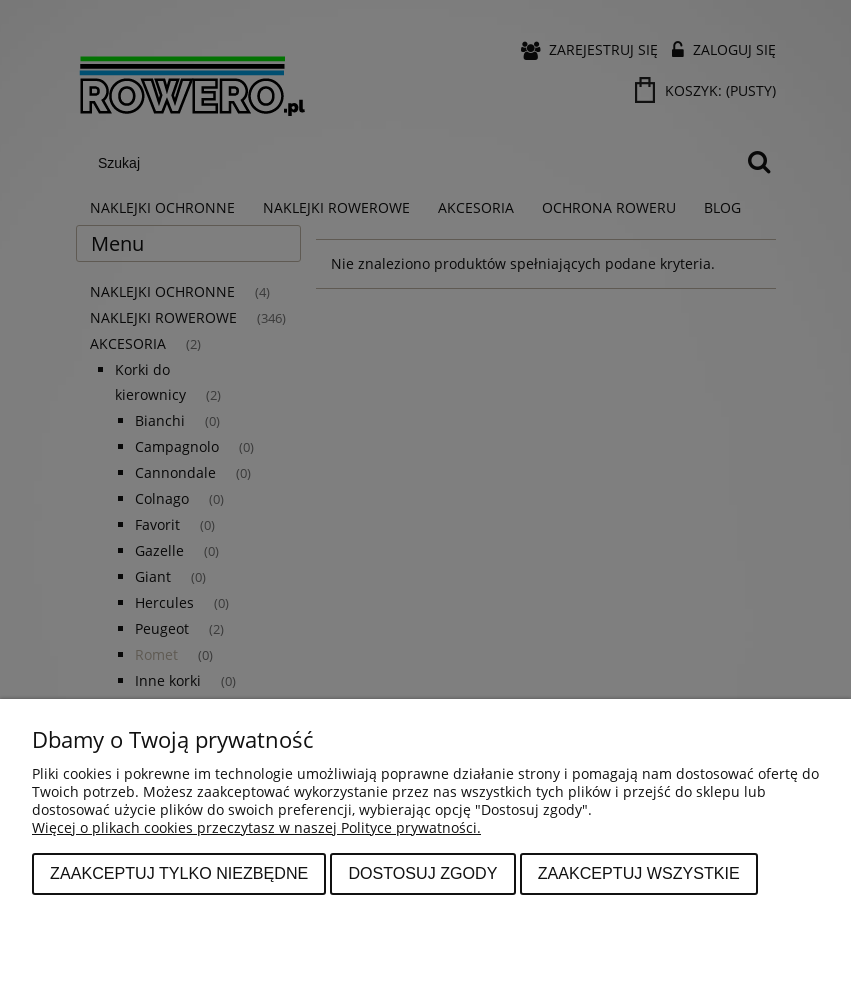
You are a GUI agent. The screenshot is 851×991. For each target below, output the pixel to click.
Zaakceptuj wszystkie (639, 873)
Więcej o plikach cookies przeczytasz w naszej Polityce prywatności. (256, 827)
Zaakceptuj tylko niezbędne (179, 873)
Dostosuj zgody (422, 873)
